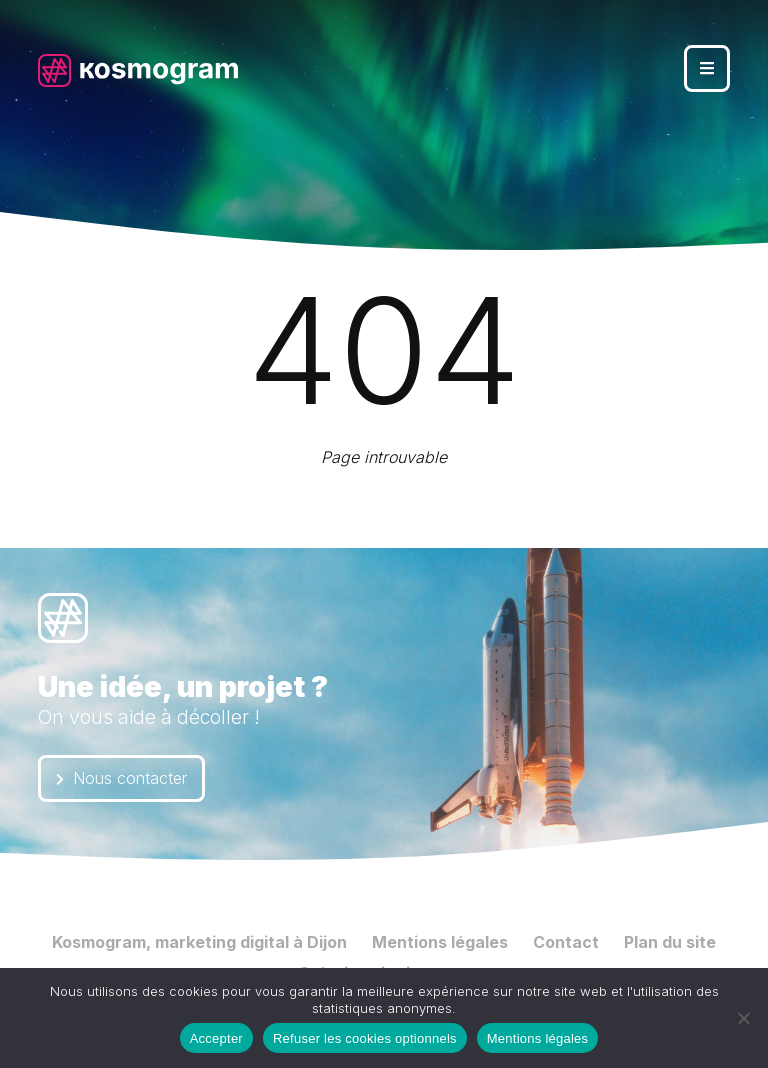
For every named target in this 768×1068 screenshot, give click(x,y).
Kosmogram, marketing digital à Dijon (199, 942)
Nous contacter (121, 778)
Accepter (216, 1038)
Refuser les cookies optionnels (365, 1038)
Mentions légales (440, 942)
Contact (566, 942)
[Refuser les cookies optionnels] (743, 1018)
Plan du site (670, 942)
